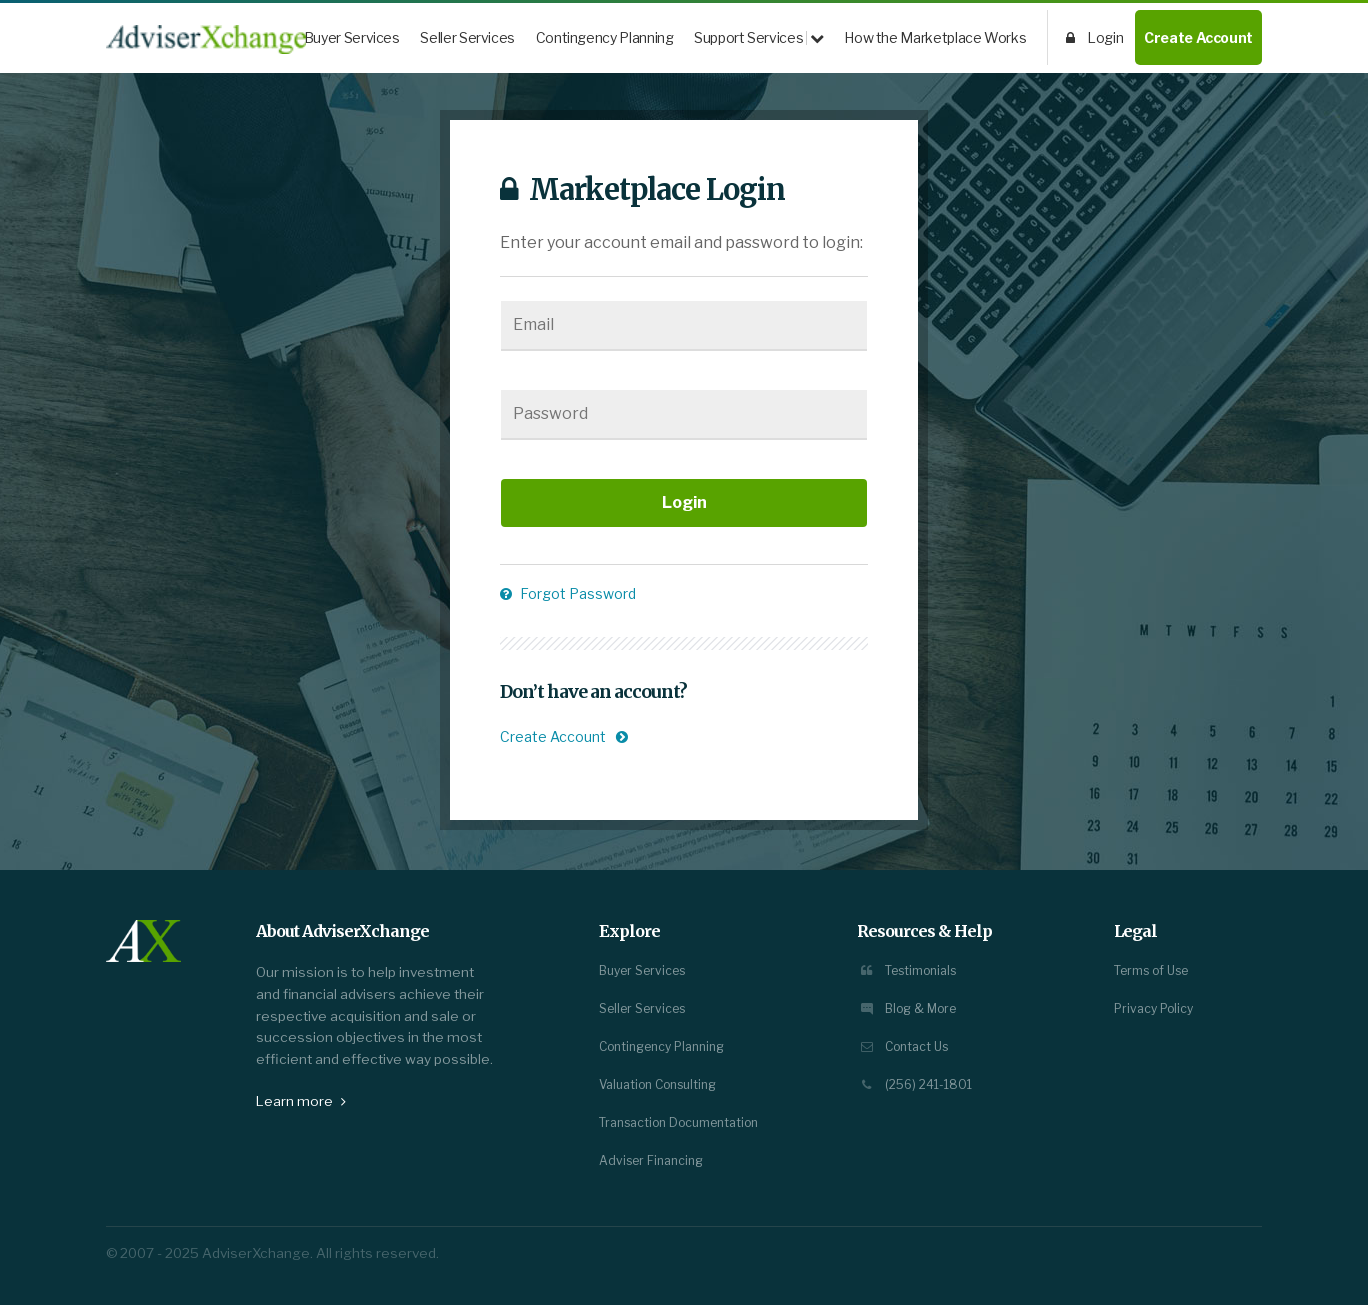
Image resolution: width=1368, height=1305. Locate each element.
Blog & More (906, 1008)
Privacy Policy (1153, 1008)
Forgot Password (568, 593)
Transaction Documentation (678, 1122)
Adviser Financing (651, 1160)
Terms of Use (1151, 970)
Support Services (759, 37)
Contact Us (902, 1046)
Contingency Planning (605, 37)
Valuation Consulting (657, 1084)
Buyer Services (352, 37)
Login (1094, 37)
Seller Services (467, 37)
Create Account (1198, 37)
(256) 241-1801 (914, 1084)
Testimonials (906, 970)
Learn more (301, 1101)
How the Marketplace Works (935, 37)
